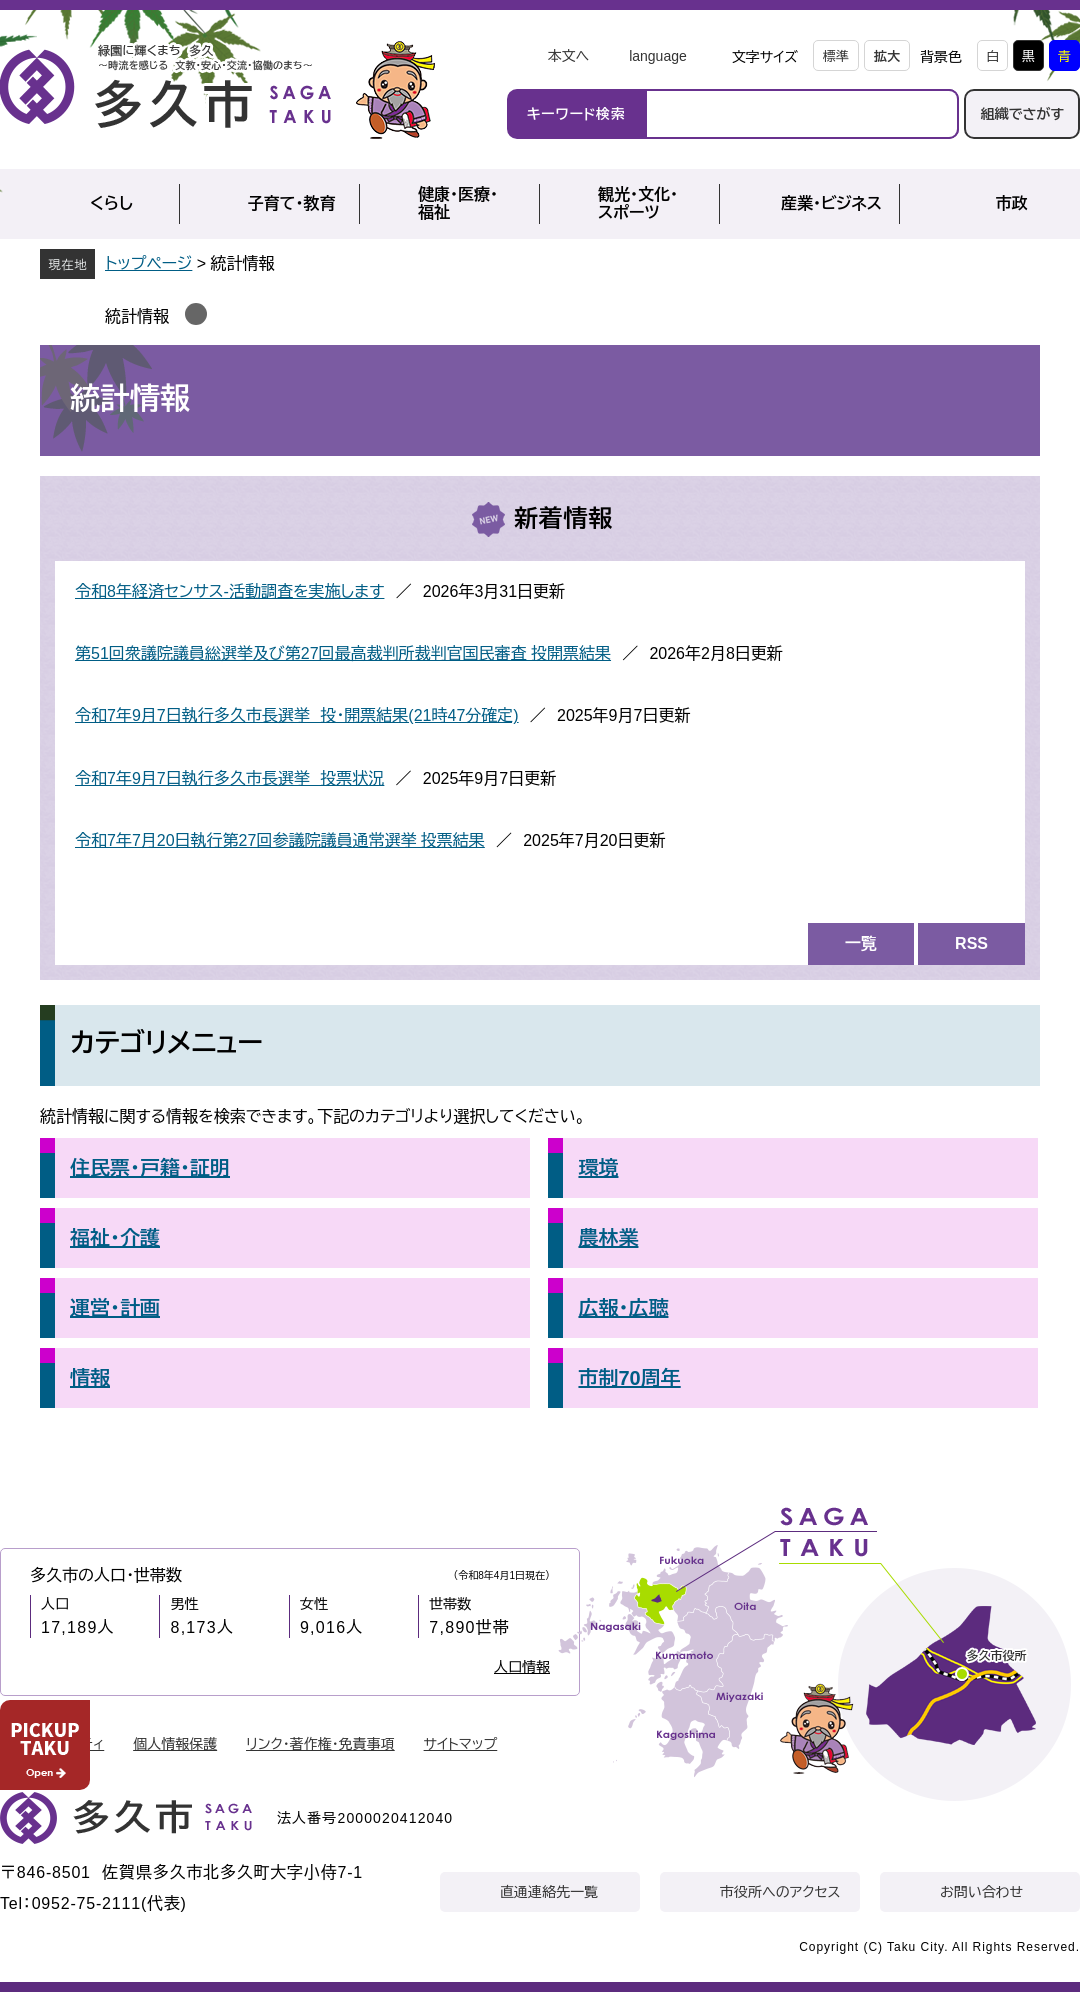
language (658, 56)
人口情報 (522, 1667)
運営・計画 (115, 1308)
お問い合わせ (981, 1892)
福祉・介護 (115, 1238)
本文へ (568, 56)
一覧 (861, 943)
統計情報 (137, 316)
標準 (836, 56)
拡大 (887, 56)
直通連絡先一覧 (549, 1892)
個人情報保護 (175, 1744)
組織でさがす (1022, 114)
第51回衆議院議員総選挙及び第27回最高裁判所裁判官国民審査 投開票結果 (343, 653)
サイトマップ (461, 1744)
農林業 (608, 1238)
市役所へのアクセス (780, 1892)
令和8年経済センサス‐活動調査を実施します (229, 591)
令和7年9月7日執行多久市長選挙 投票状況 (229, 778)
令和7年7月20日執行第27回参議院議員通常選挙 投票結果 (280, 840)
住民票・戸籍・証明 (150, 1168)
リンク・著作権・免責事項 (320, 1744)
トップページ (148, 263)
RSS (971, 943)
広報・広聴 (623, 1308)
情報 (90, 1378)
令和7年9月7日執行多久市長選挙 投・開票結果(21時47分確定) (297, 715)
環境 (598, 1168)
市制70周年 (629, 1378)
